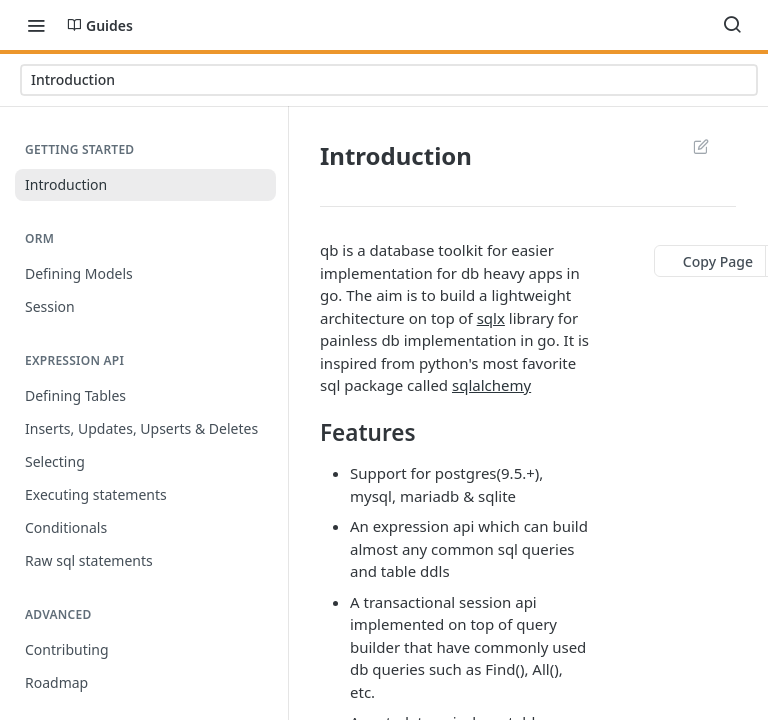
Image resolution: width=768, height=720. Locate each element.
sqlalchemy (491, 385)
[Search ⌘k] (732, 25)
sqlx (491, 318)
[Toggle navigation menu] (36, 25)
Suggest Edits (700, 146)
